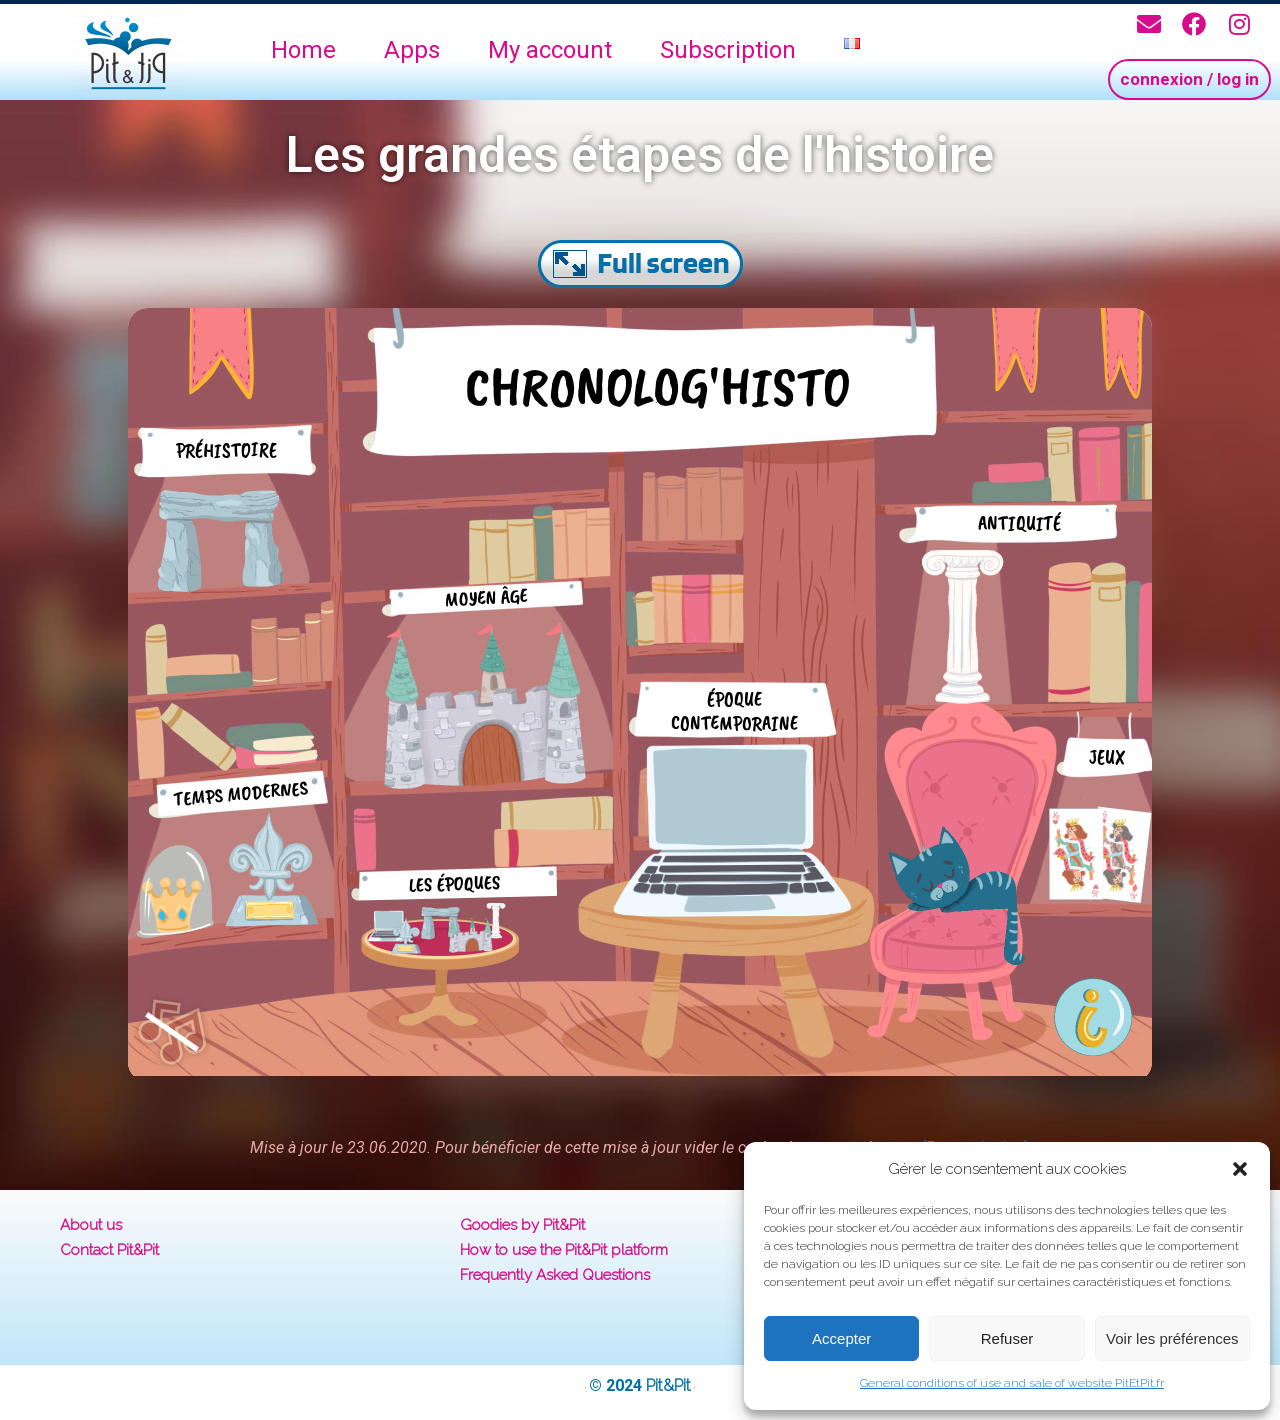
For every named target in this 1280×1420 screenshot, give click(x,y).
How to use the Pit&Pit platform (564, 1250)
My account (550, 50)
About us (91, 1225)
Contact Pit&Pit (109, 1250)
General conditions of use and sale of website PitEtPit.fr (1012, 1383)
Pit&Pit (668, 1385)
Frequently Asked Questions (555, 1275)
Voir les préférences (1172, 1338)
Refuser (1007, 1338)
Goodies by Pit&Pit (522, 1225)
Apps (412, 50)
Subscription (728, 50)
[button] (1240, 1169)
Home (303, 50)
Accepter (841, 1338)
